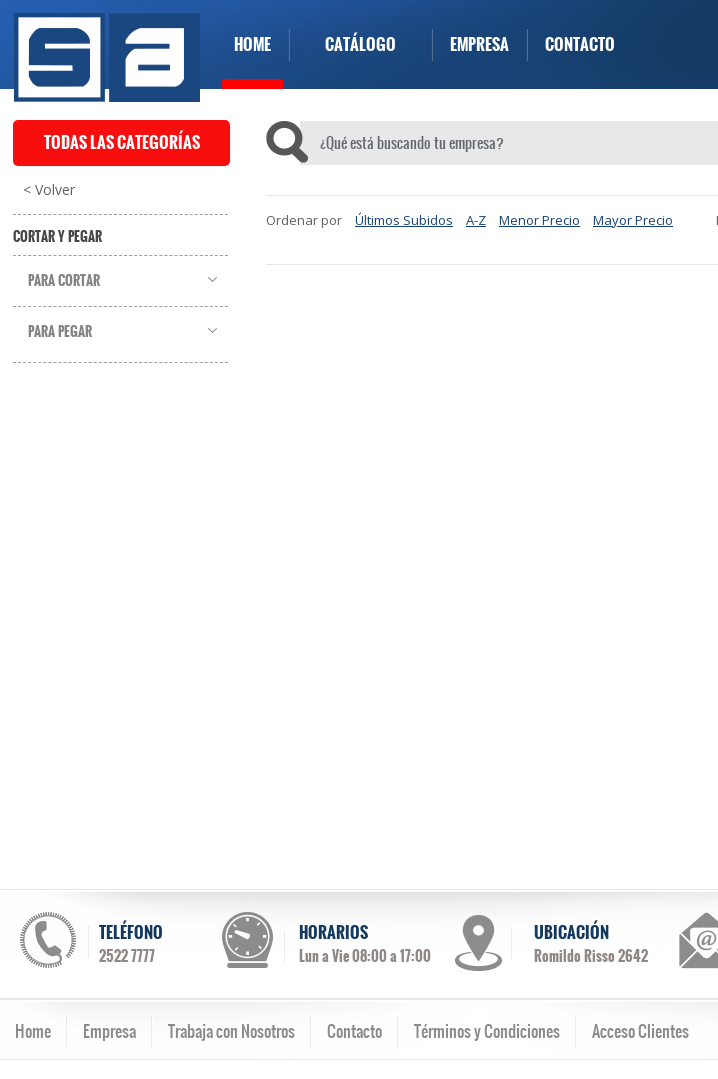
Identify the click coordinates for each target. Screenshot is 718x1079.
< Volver (49, 190)
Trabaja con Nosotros (231, 1031)
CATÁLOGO (360, 44)
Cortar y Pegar (57, 237)
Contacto (354, 1031)
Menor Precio (539, 220)
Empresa (109, 1031)
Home (33, 1031)
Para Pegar (60, 332)
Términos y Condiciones (487, 1031)
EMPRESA (479, 44)
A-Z (476, 220)
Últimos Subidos (404, 220)
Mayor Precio (633, 220)
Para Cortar (64, 281)
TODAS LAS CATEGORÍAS (122, 142)
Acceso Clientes (640, 1031)
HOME (252, 44)
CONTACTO (580, 44)
